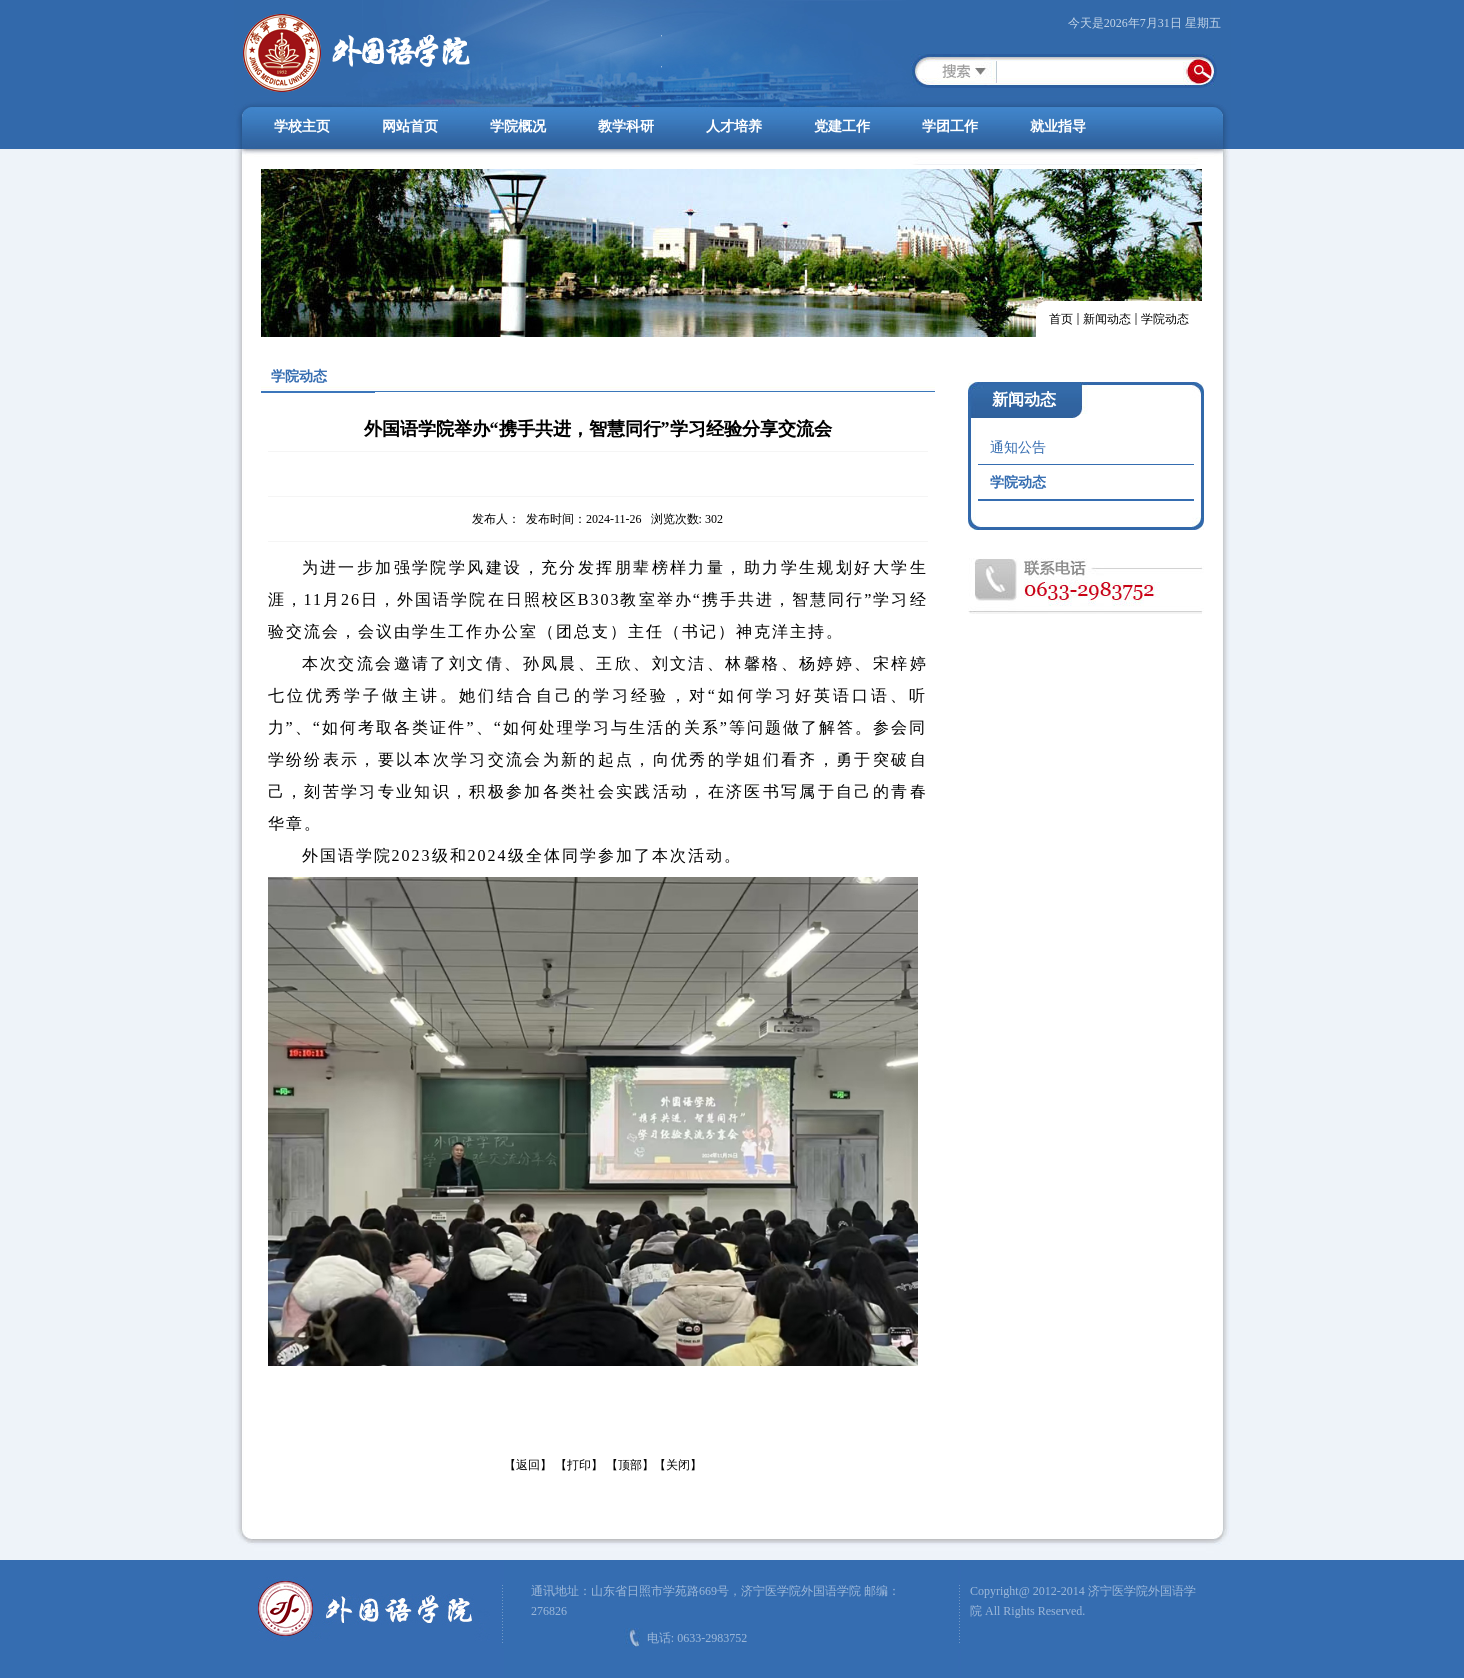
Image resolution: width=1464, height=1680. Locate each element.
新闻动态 (1107, 319)
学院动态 (1165, 319)
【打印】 (579, 1465)
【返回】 (528, 1465)
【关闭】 (678, 1465)
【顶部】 (630, 1465)
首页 (1061, 319)
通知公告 (1018, 447)
